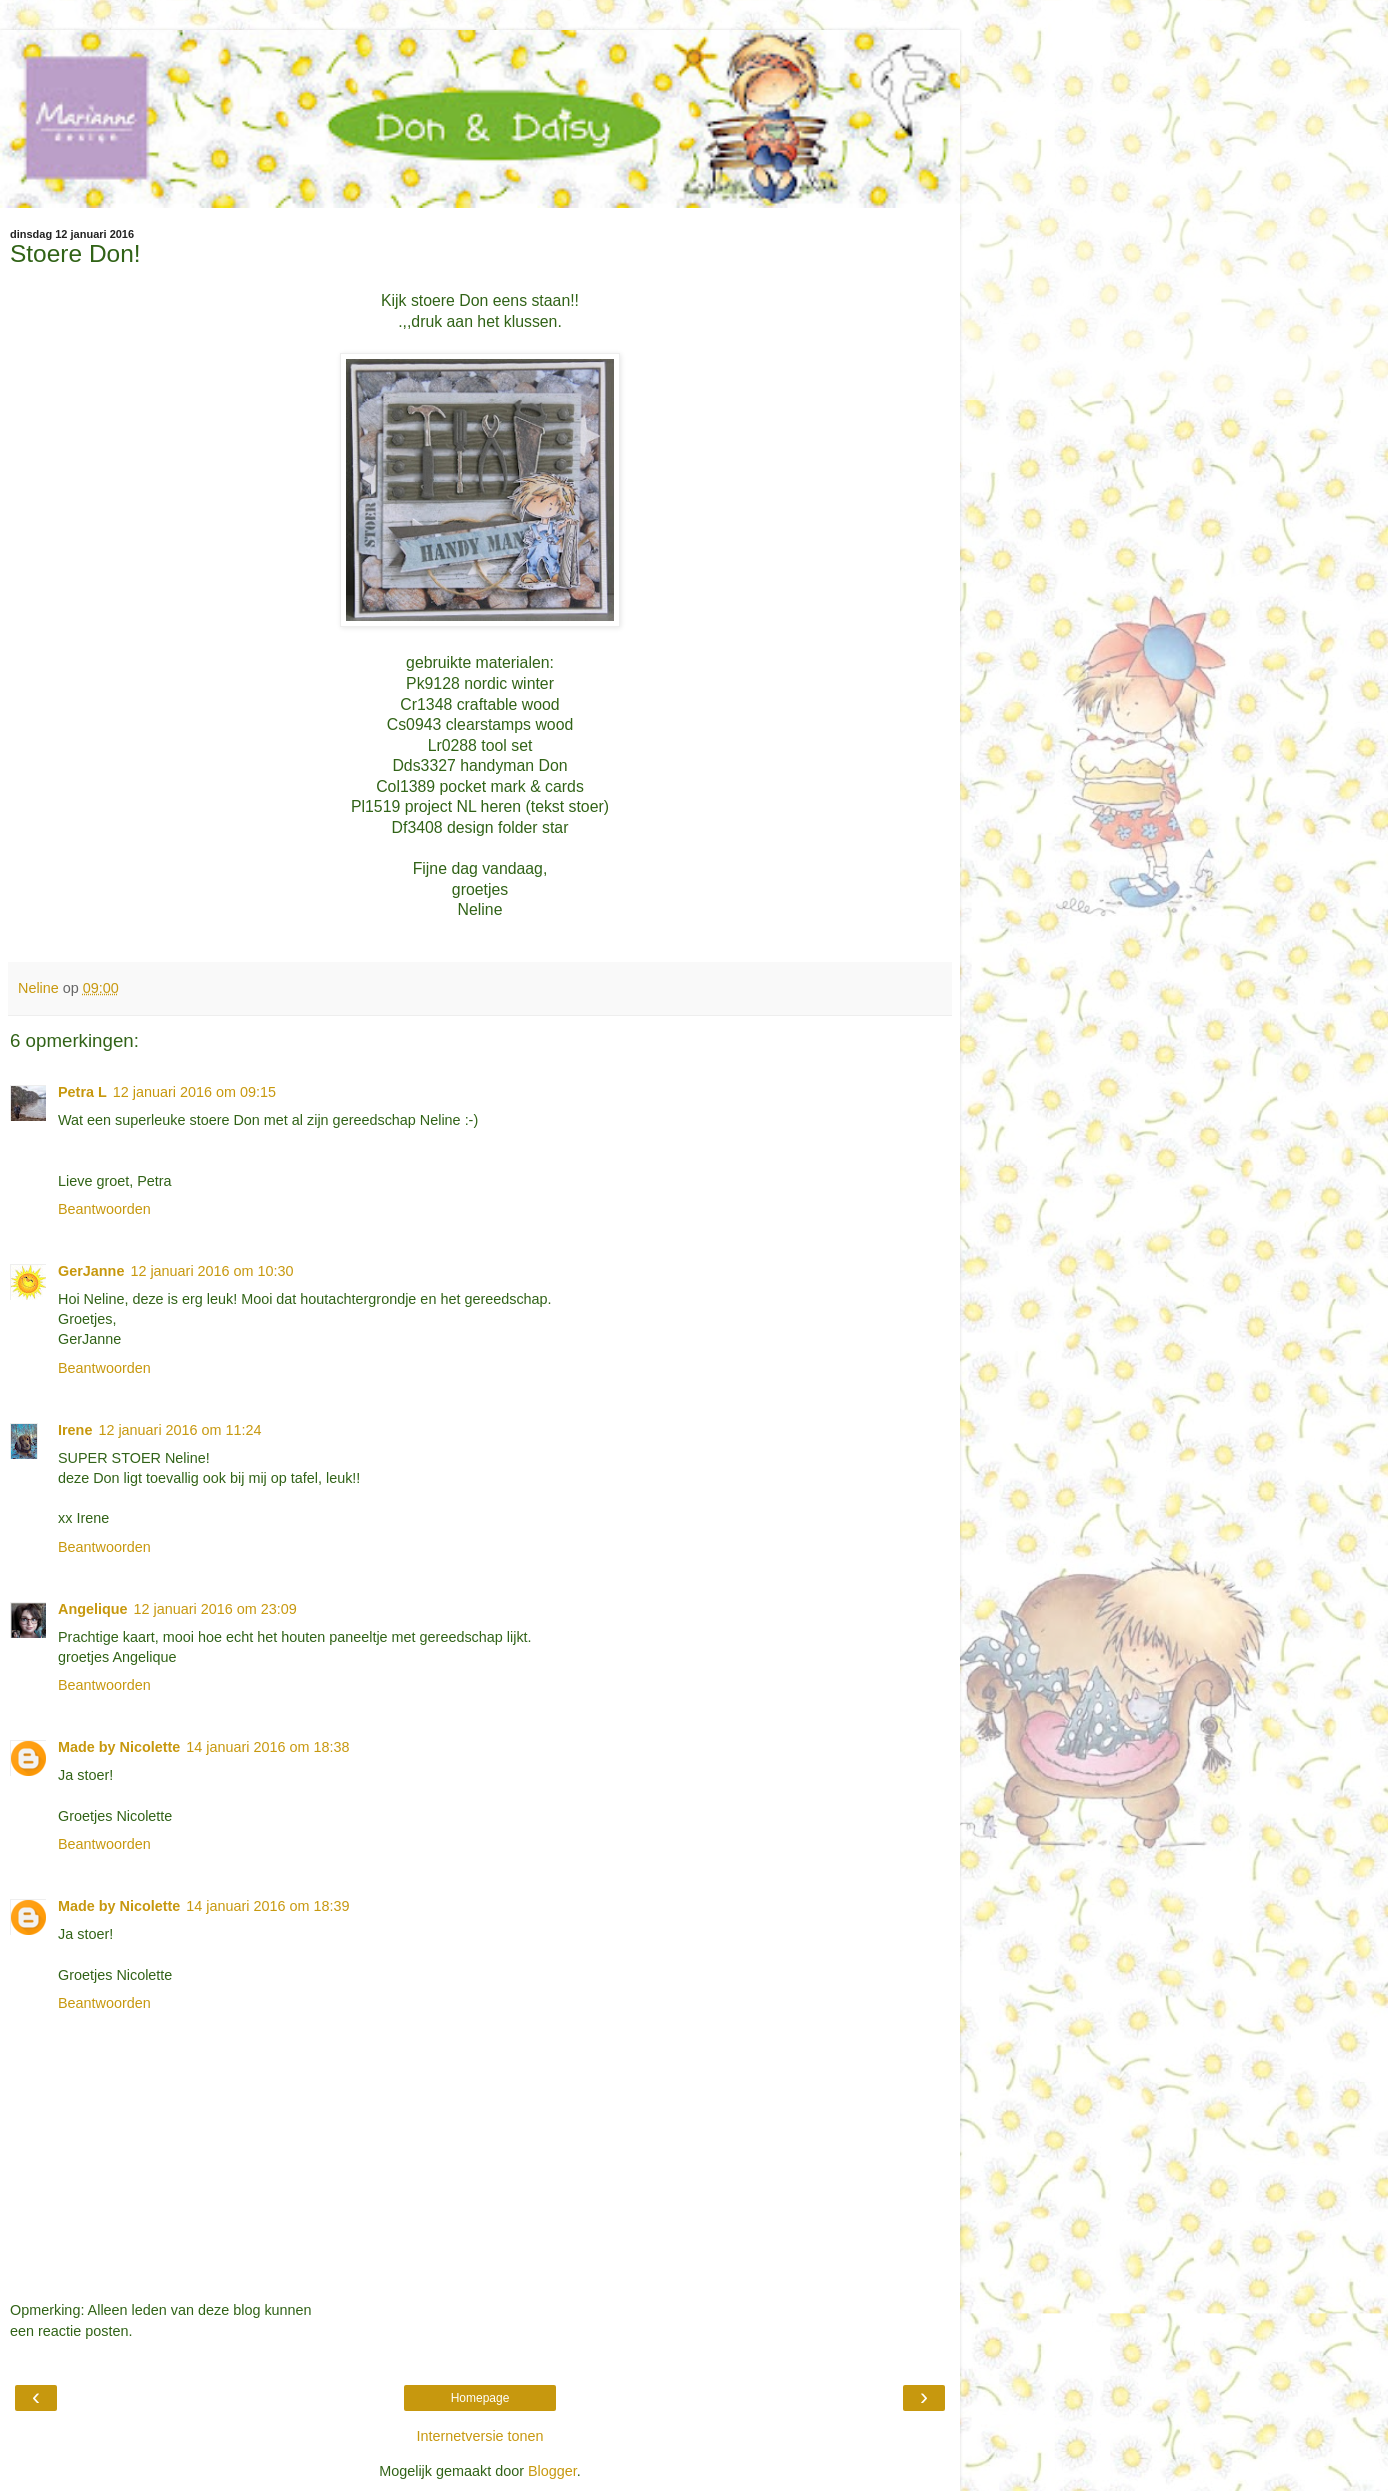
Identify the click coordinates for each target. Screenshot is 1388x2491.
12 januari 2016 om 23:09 (215, 1609)
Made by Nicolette (119, 1747)
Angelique (93, 1609)
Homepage (480, 2398)
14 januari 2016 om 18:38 (267, 1747)
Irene (75, 1430)
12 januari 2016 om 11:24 (179, 1430)
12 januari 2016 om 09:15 (194, 1092)
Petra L (82, 1092)
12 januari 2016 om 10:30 (211, 1271)
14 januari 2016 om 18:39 (267, 1906)
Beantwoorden (104, 1209)
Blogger (552, 2471)
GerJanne (91, 1271)
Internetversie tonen (479, 2436)
